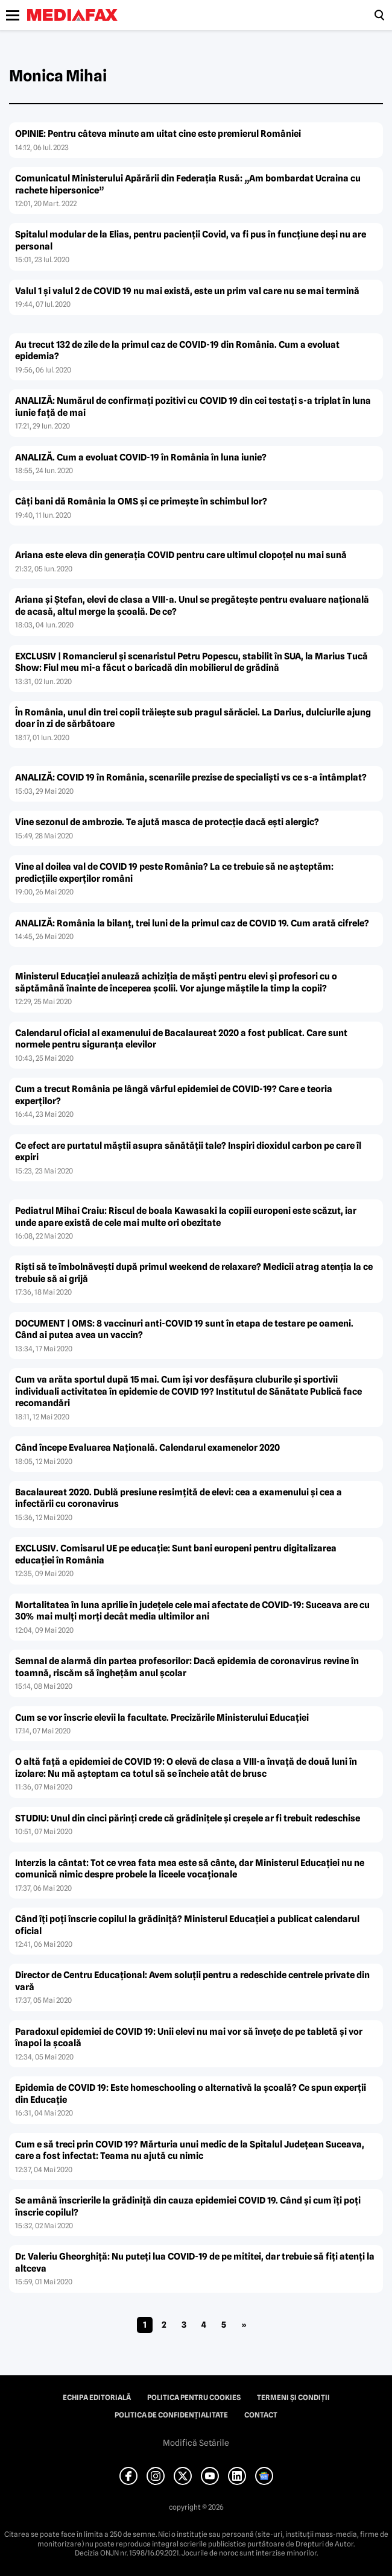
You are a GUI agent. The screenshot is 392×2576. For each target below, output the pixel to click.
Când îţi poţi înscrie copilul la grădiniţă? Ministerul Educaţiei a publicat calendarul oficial (187, 1925)
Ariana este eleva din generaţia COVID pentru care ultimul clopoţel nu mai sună (181, 555)
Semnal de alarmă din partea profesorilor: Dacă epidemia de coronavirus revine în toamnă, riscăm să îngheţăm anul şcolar (187, 1667)
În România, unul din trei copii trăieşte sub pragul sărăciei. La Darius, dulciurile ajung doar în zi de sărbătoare (193, 718)
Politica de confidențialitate (171, 2415)
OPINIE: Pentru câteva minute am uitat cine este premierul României (158, 133)
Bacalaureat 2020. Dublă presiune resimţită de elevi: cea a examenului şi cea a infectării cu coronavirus (178, 1498)
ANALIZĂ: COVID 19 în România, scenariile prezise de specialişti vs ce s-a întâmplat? (191, 777)
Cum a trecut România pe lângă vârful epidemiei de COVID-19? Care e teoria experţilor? (173, 1095)
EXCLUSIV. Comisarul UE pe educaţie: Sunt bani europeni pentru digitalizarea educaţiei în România (176, 1554)
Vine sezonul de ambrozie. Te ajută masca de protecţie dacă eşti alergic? (167, 822)
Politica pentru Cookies (194, 2397)
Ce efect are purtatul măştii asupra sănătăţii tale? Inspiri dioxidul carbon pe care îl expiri (188, 1151)
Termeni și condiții (293, 2397)
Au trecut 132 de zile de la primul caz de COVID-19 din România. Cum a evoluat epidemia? (177, 350)
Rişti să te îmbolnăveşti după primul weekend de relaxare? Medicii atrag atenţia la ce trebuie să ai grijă (194, 1272)
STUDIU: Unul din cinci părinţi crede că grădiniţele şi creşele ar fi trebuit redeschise (187, 1818)
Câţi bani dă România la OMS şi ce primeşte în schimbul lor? (141, 501)
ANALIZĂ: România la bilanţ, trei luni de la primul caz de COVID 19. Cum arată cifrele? (192, 923)
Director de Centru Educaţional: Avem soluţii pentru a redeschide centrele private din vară (192, 1981)
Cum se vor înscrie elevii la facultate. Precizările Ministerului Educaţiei (162, 1717)
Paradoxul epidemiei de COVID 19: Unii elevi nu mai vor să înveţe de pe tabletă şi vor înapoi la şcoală (188, 2037)
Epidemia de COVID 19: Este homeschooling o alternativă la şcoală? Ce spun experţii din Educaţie (190, 2093)
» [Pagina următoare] (244, 2324)
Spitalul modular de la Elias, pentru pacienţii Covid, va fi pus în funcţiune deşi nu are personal (190, 240)
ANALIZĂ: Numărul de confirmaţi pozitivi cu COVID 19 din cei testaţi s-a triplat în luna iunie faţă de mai (193, 406)
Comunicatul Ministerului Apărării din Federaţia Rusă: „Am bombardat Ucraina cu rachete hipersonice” (188, 184)
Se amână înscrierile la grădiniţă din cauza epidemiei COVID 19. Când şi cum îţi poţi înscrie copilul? (188, 2206)
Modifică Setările (196, 2443)
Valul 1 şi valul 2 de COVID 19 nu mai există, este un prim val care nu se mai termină (187, 291)
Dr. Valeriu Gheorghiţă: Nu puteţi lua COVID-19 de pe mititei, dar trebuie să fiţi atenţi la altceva (195, 2262)
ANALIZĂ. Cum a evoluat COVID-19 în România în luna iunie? (141, 457)
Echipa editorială (97, 2397)
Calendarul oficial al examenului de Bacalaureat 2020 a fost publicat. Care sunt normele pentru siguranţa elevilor (181, 1039)
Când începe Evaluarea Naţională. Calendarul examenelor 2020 (147, 1447)
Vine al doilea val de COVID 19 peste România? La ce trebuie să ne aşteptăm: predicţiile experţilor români (174, 872)
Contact (260, 2415)
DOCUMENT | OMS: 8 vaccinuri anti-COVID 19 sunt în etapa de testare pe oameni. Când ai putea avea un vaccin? (184, 1329)
